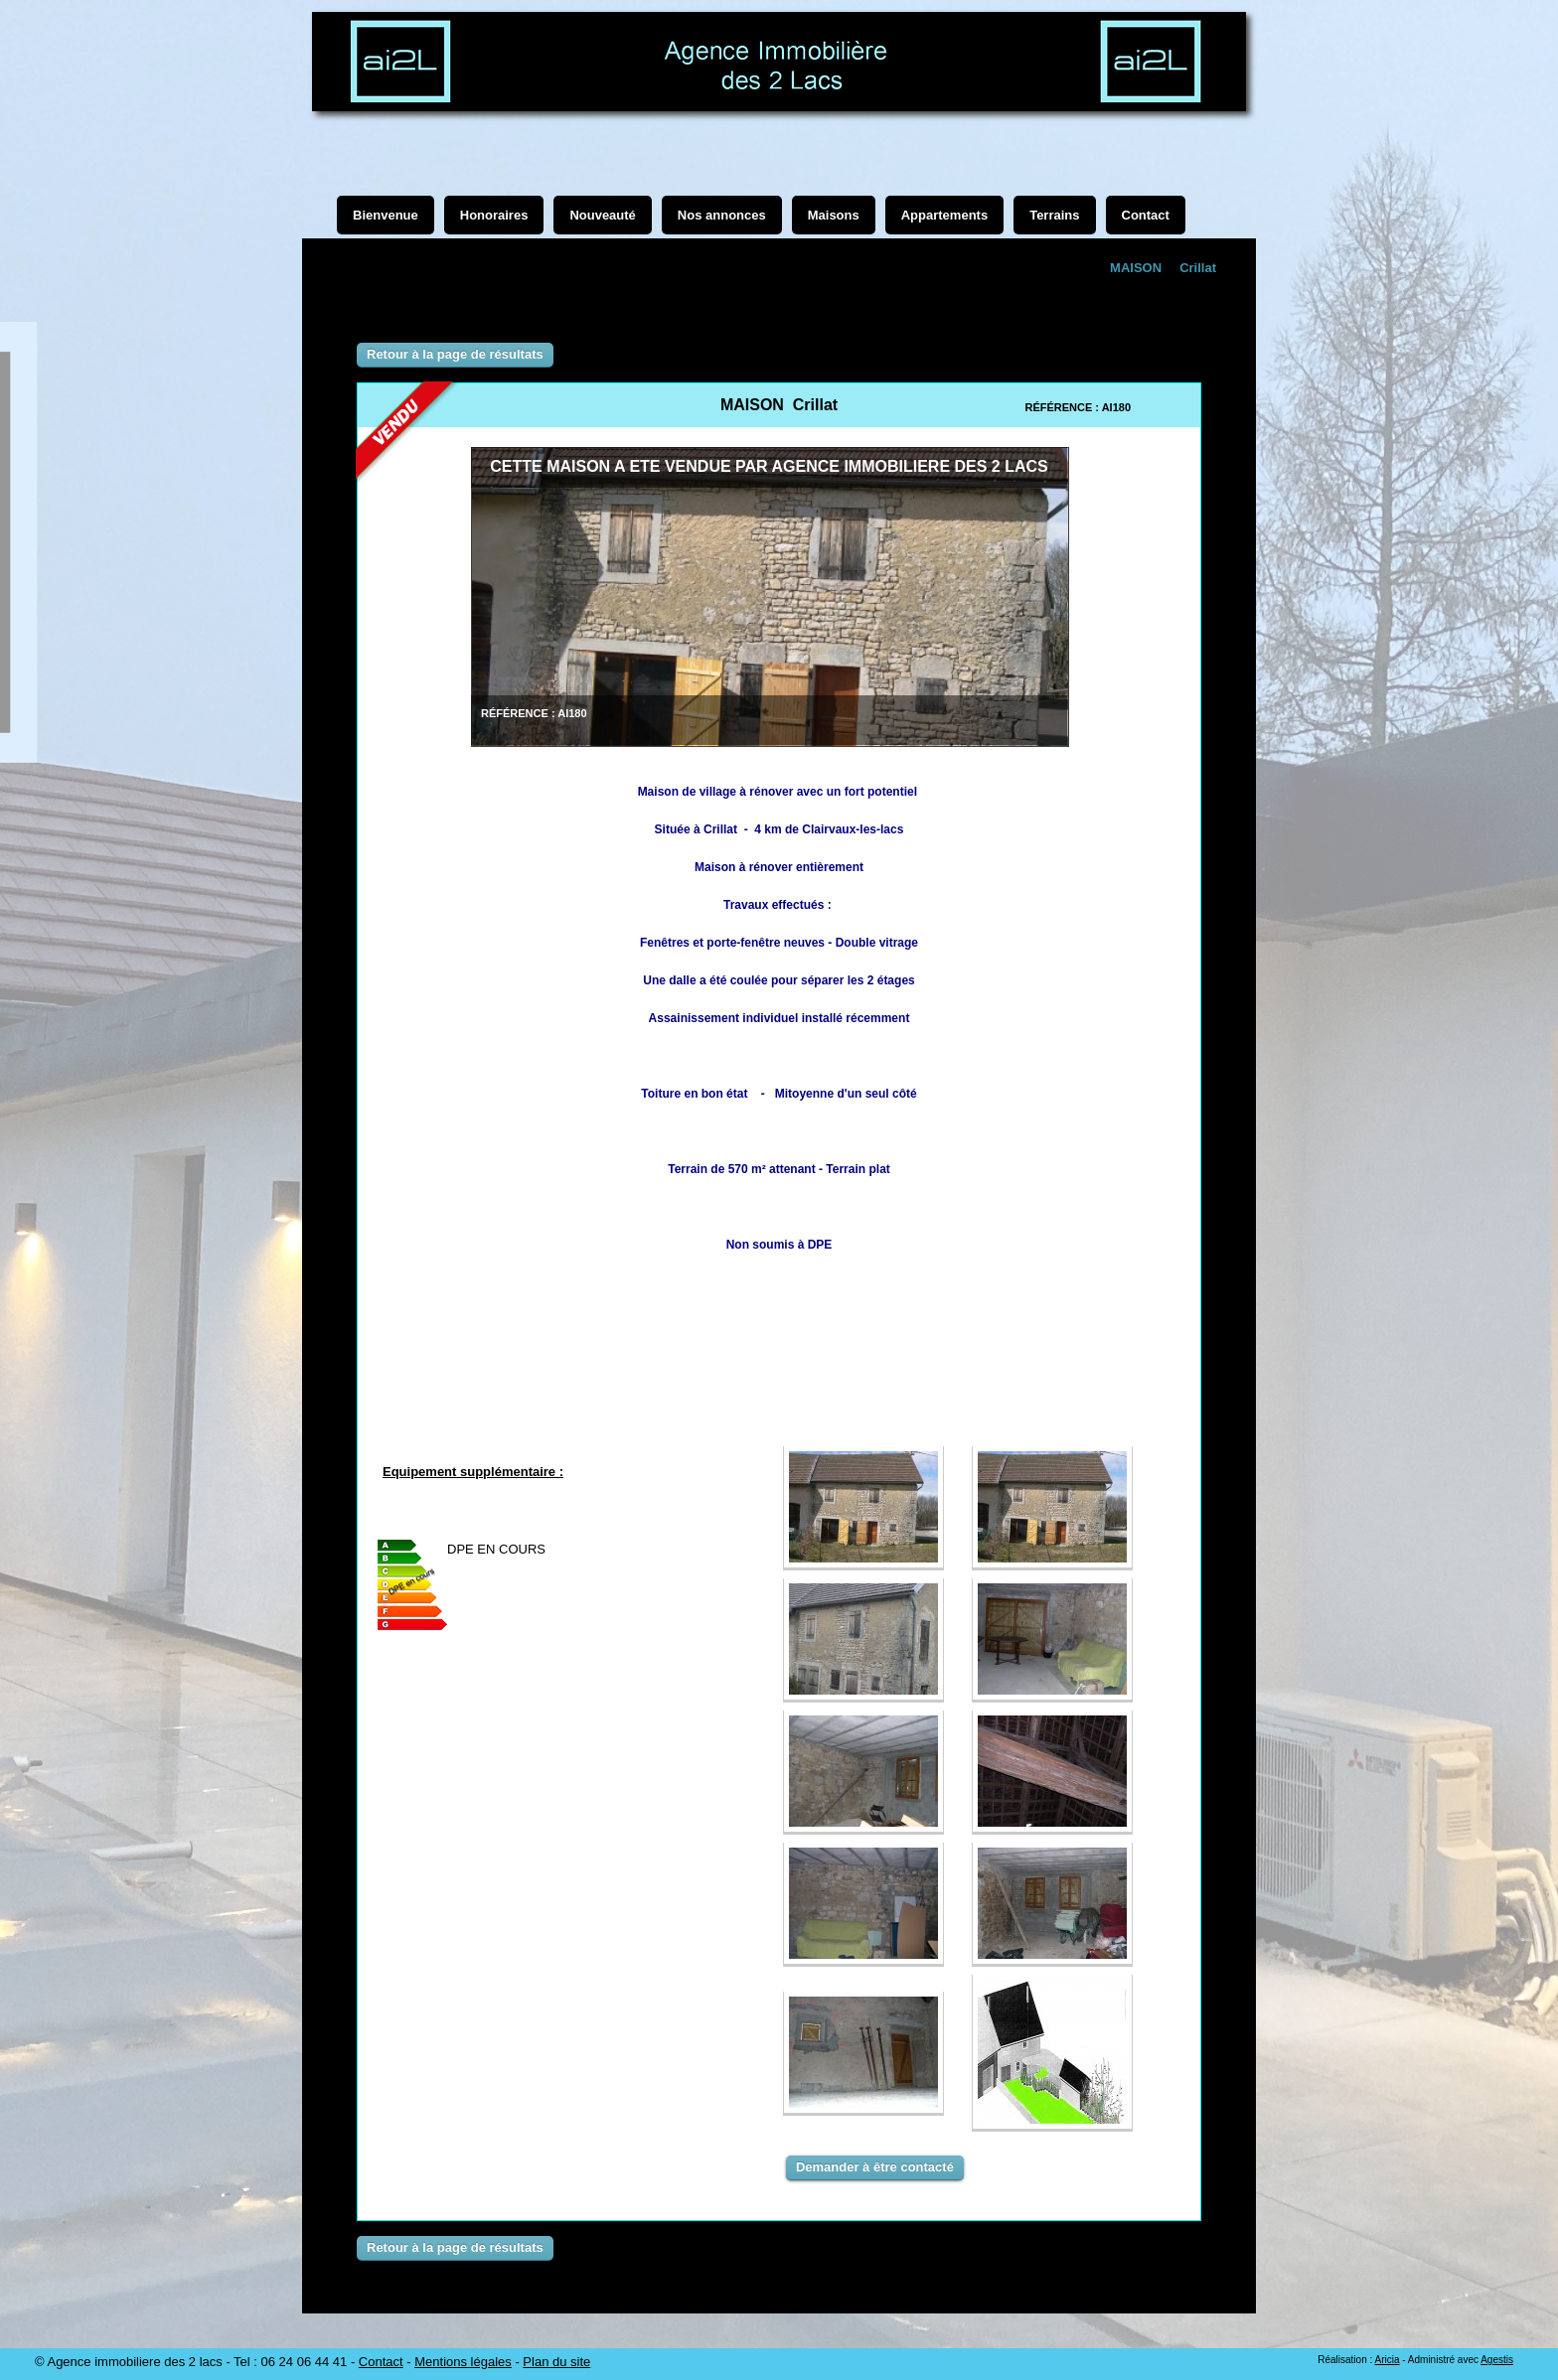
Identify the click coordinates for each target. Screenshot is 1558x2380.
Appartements (944, 215)
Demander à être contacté (875, 2166)
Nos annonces (722, 215)
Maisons (833, 215)
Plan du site (556, 2361)
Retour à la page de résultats (455, 354)
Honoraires (494, 215)
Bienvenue (385, 215)
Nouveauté (602, 215)
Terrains (1054, 215)
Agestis (1496, 2359)
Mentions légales (463, 2361)
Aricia (1386, 2359)
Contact (381, 2361)
